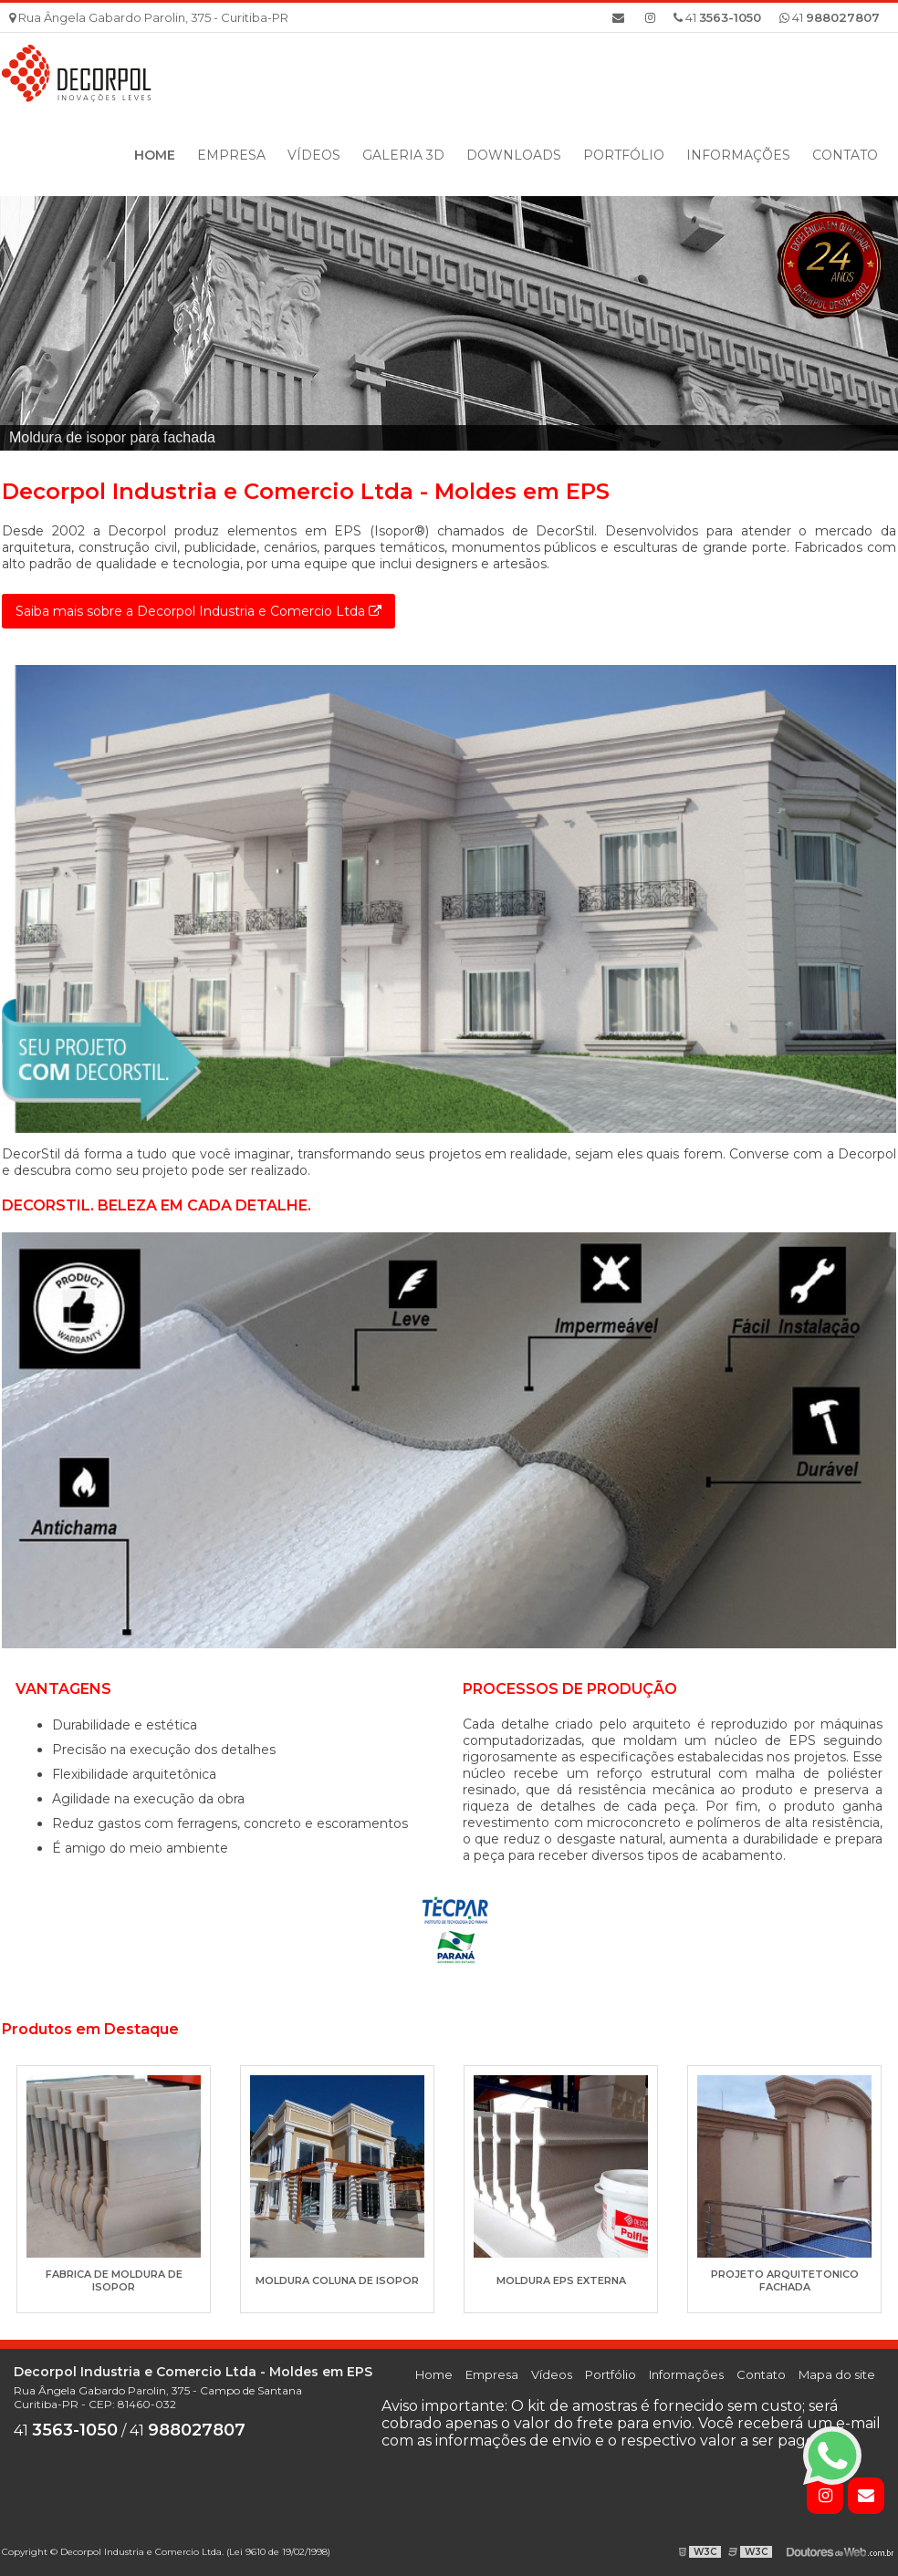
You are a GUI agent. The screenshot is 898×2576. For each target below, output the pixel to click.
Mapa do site (837, 2374)
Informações (738, 155)
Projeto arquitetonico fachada (785, 2280)
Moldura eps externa (561, 2280)
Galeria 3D (403, 155)
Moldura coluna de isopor (337, 2280)
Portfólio (623, 155)
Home (154, 155)
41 (829, 17)
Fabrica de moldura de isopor (114, 2280)
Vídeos (313, 155)
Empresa (231, 155)
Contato (845, 155)
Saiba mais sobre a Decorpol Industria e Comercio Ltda (198, 611)
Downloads (513, 155)
